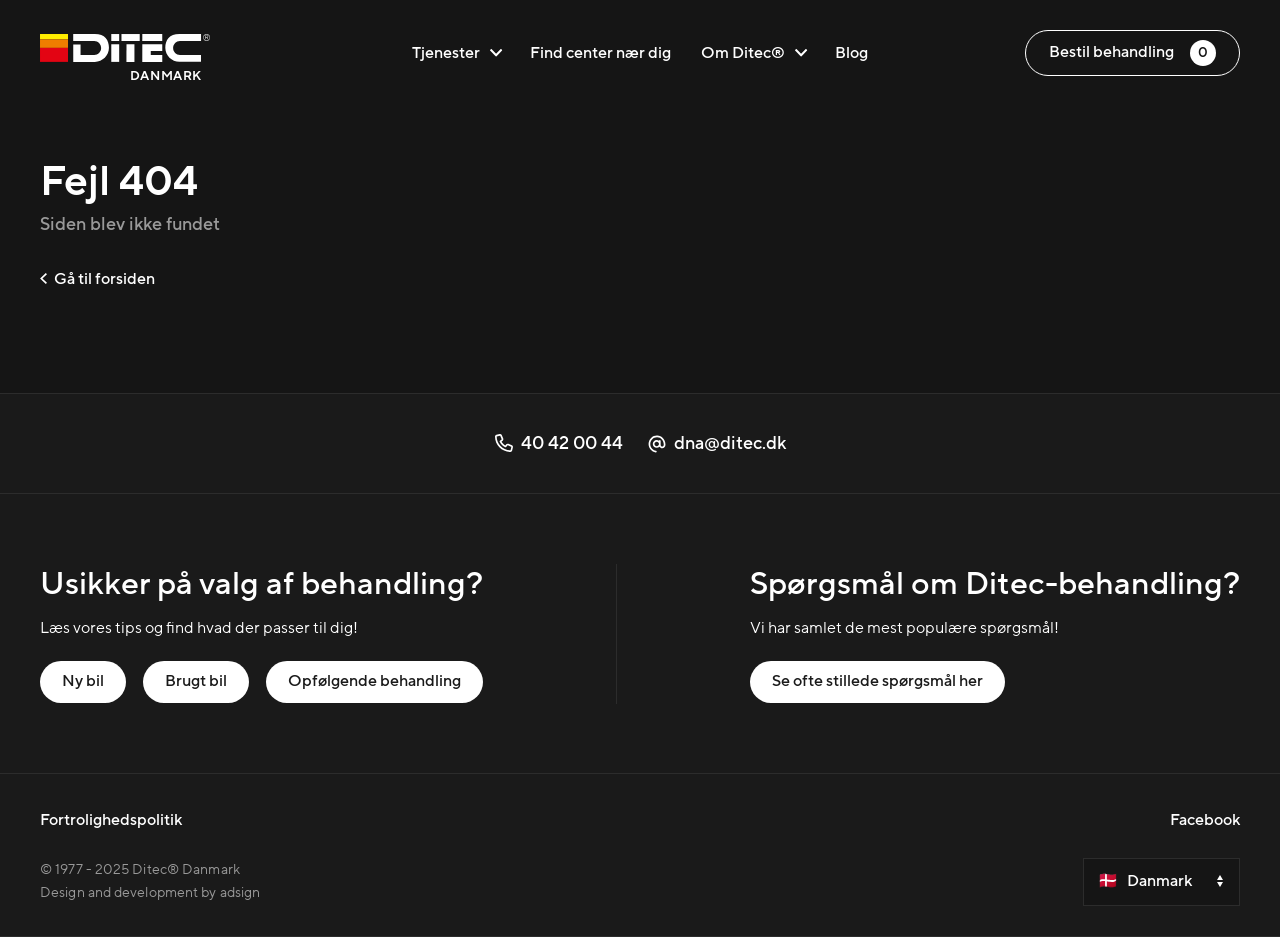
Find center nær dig (600, 53)
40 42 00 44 (559, 443)
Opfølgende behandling (374, 681)
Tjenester (457, 53)
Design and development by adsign (150, 893)
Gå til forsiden (97, 279)
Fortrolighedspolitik (111, 820)
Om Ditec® (754, 53)
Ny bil (83, 681)
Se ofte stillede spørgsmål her (877, 681)
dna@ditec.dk (717, 443)
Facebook (1205, 820)
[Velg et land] (1161, 882)
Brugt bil (196, 681)
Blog (851, 53)
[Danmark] (125, 60)
